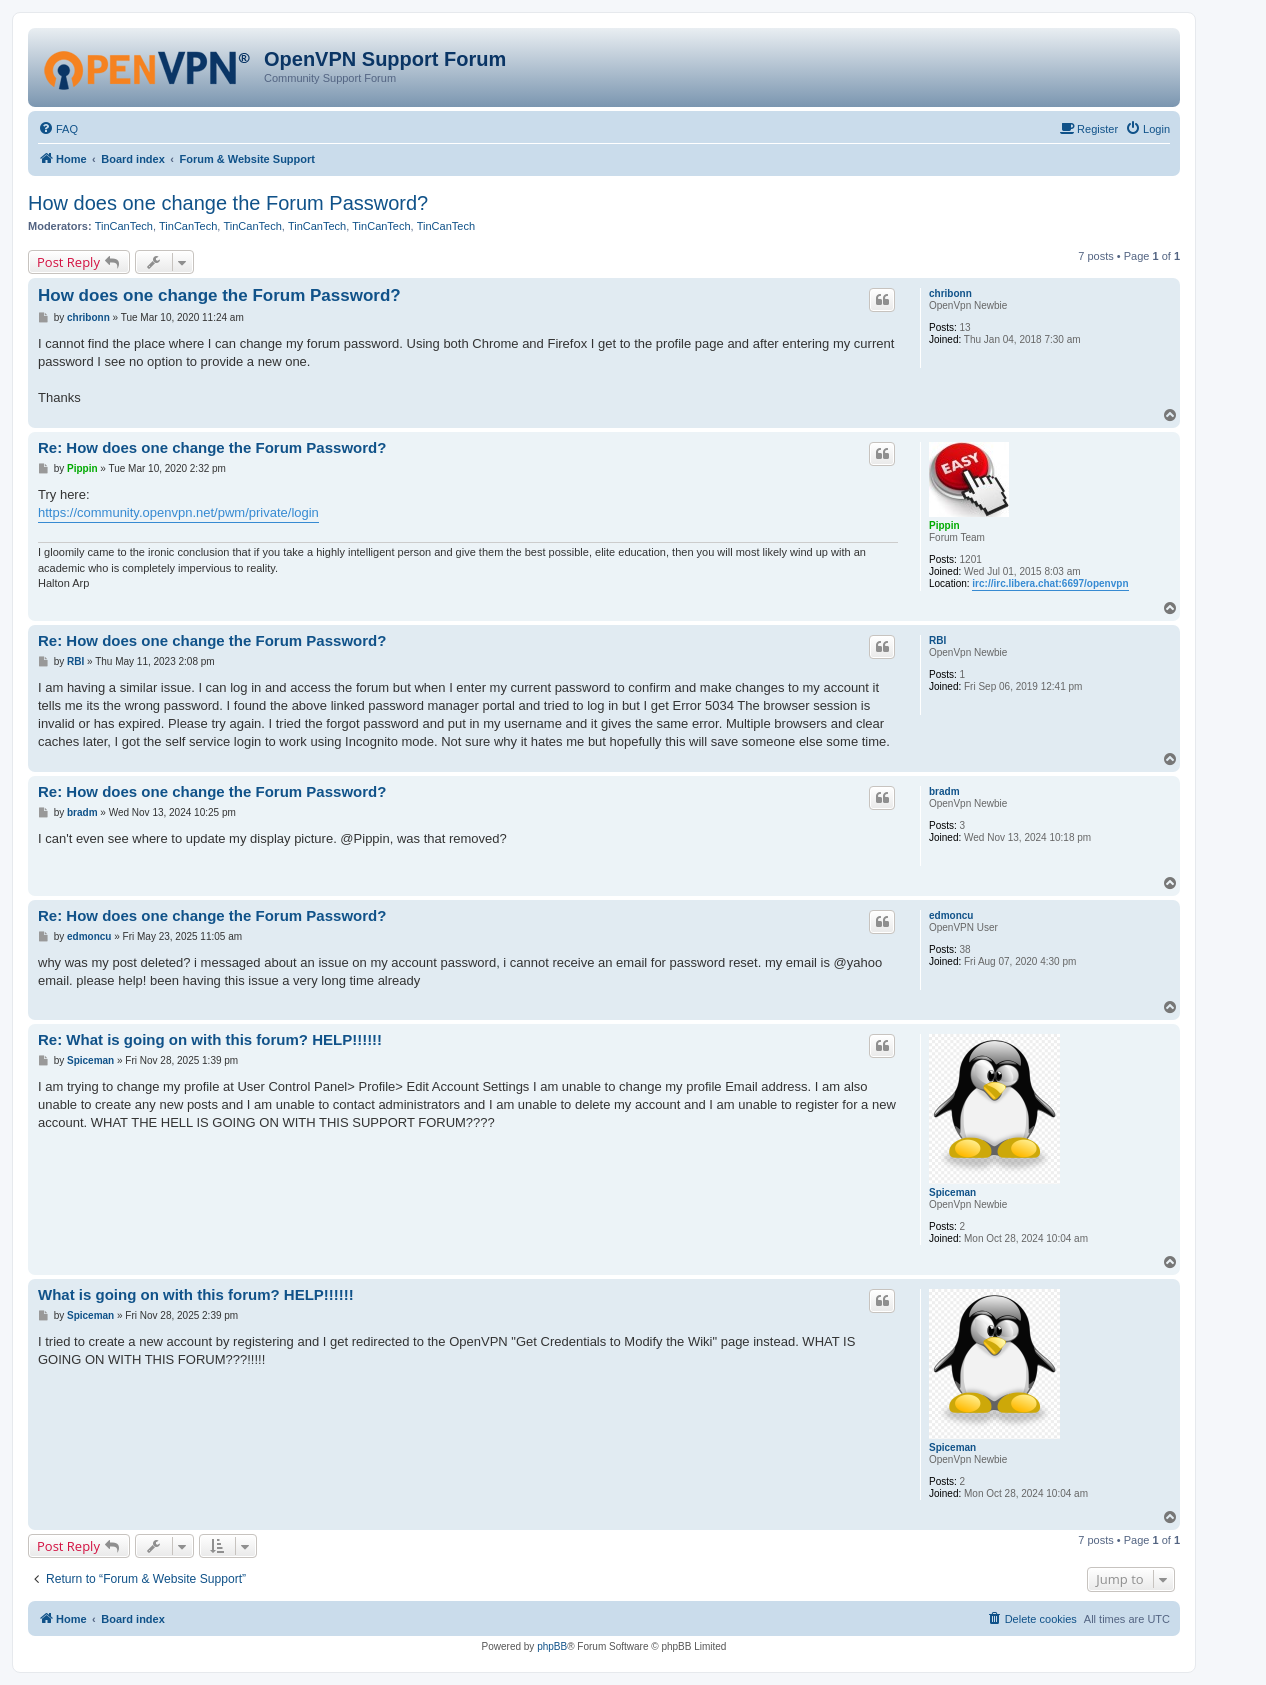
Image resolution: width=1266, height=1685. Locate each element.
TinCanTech (124, 226)
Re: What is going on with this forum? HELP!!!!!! (210, 1039)
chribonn (950, 293)
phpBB (552, 1646)
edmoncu (951, 915)
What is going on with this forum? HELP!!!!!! (196, 1294)
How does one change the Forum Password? (228, 203)
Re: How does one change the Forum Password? (212, 447)
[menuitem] (58, 129)
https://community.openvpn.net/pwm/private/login (178, 512)
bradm (944, 791)
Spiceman (952, 1192)
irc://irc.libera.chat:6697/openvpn (1050, 583)
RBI (937, 640)
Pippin (944, 525)
